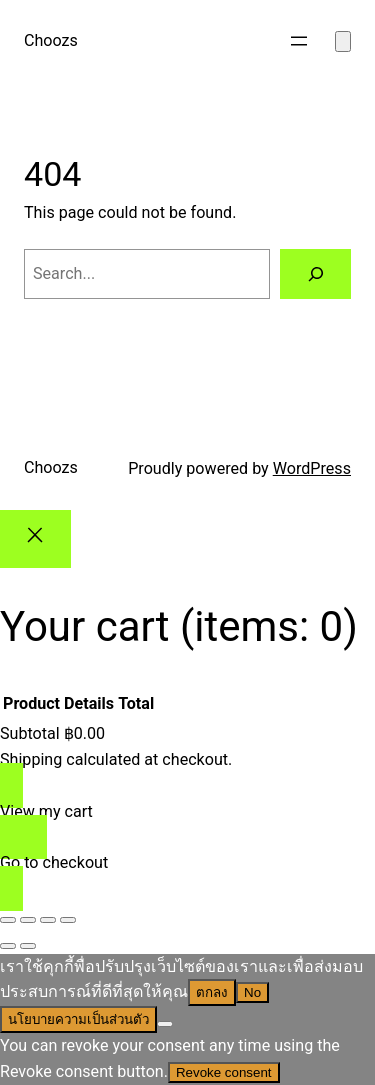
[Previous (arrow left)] (8, 946)
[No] (165, 1024)
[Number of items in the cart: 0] (343, 41)
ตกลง (212, 992)
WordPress (312, 468)
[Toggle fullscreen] (28, 920)
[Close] (35, 538)
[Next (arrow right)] (28, 946)
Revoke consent (224, 1072)
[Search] (315, 274)
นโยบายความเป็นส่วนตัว (78, 1019)
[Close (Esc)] (68, 920)
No (252, 992)
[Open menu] (299, 41)
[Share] (48, 920)
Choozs (51, 40)
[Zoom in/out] (8, 920)
